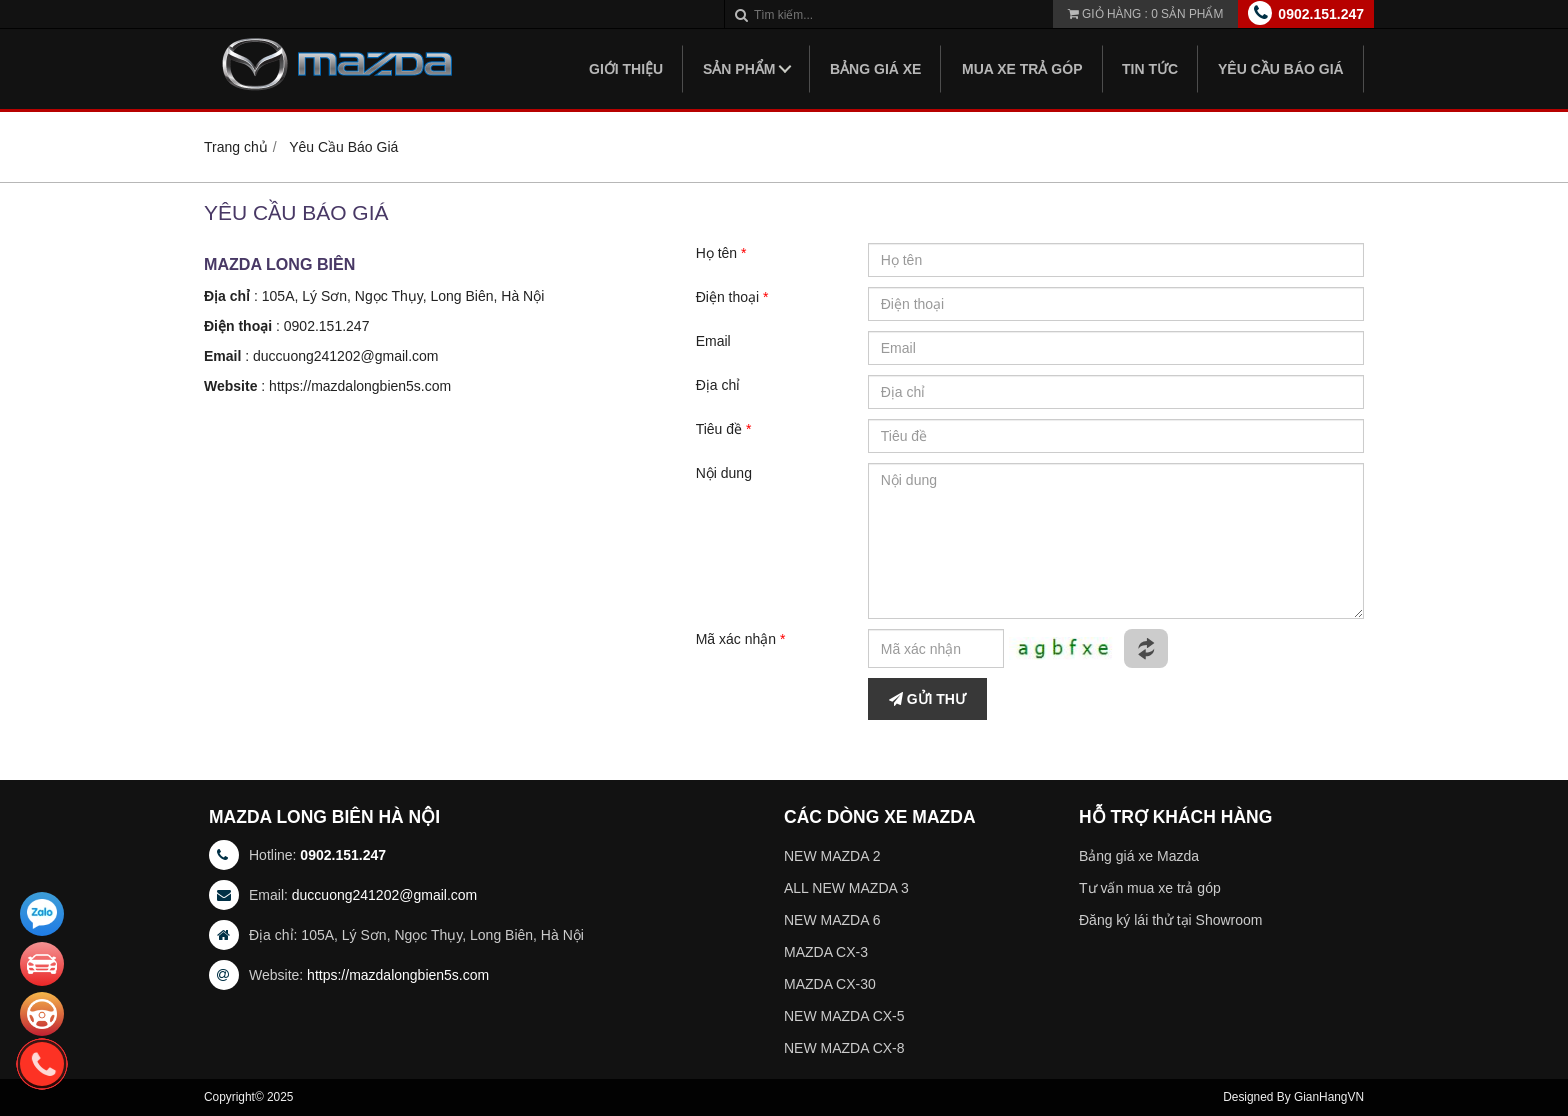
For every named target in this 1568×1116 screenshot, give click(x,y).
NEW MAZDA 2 (832, 856)
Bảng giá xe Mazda (1139, 856)
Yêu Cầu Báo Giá (1281, 69)
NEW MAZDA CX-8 (844, 1048)
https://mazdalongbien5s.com (360, 386)
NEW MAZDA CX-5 (844, 1016)
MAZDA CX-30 (830, 984)
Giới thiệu (626, 69)
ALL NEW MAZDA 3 (846, 888)
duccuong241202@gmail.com (345, 356)
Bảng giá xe (875, 69)
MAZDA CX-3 (826, 952)
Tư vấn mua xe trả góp (1150, 888)
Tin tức (1150, 69)
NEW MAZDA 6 (832, 920)
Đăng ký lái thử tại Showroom (1171, 920)
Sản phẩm (739, 69)
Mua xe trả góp (1022, 69)
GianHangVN (1329, 1097)
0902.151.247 (1321, 14)
